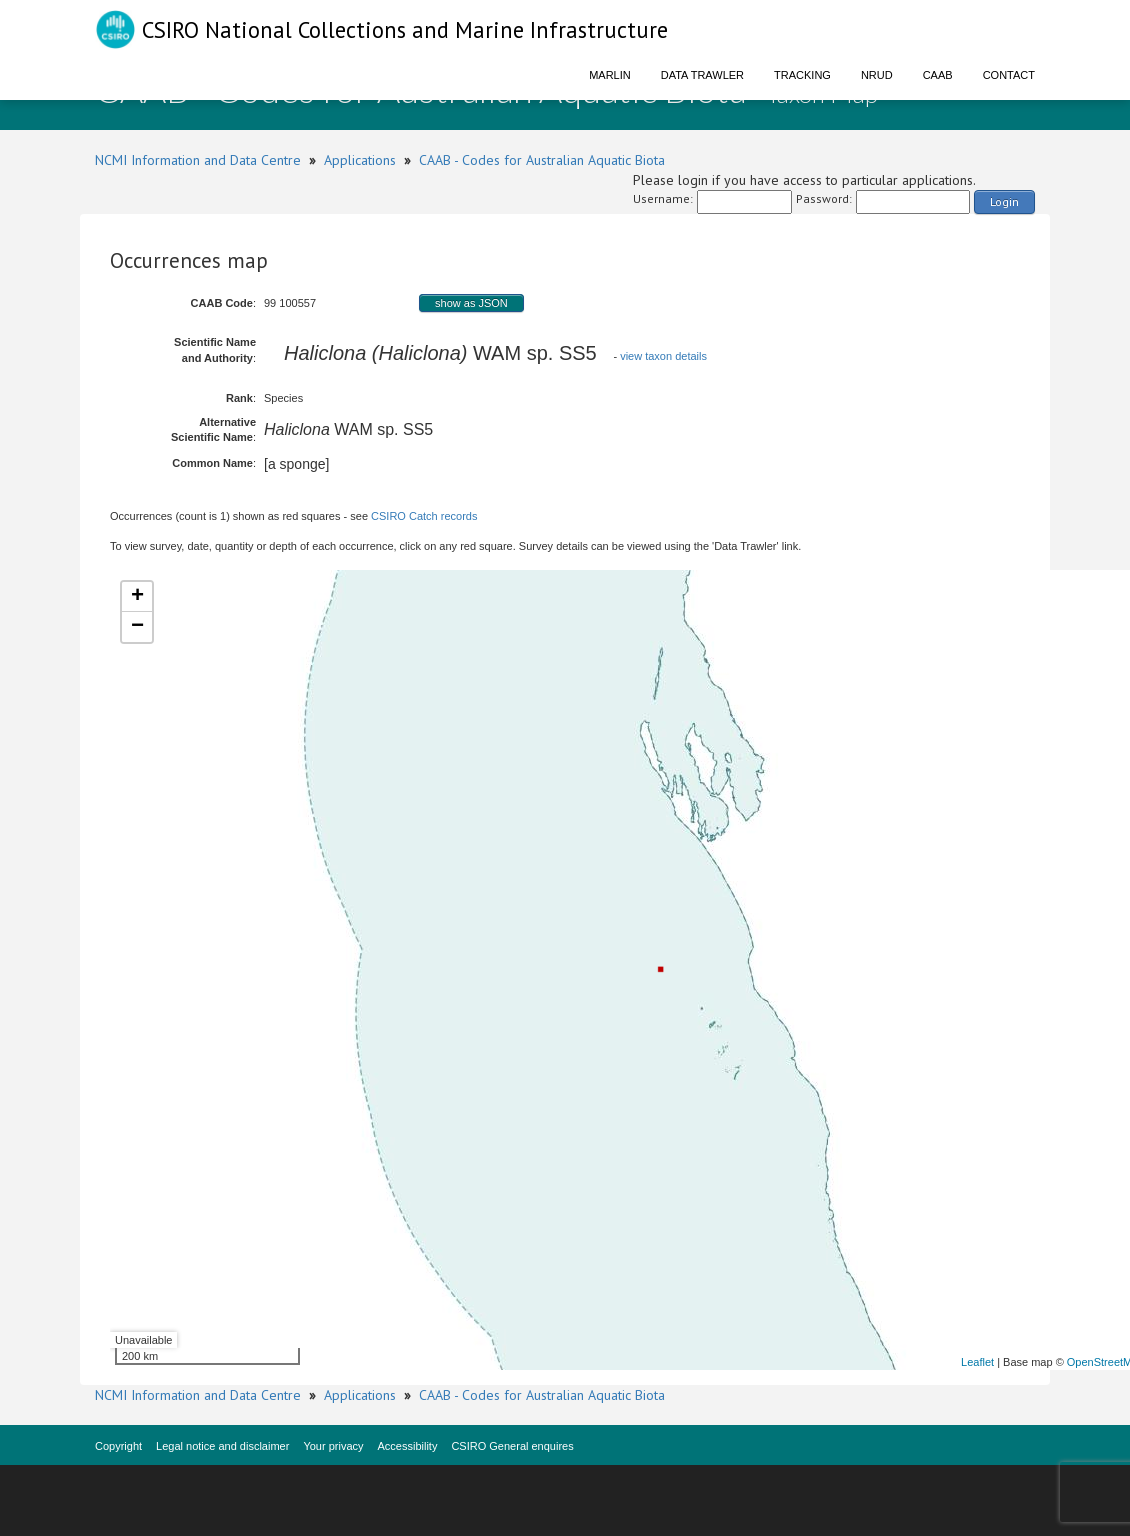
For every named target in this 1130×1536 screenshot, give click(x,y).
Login (1004, 201)
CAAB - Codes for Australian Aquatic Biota (542, 160)
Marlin (610, 75)
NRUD (877, 75)
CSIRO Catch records (424, 516)
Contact (1009, 75)
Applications (360, 160)
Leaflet (977, 1362)
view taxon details (663, 356)
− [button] (137, 627)
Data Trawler (702, 75)
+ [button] (137, 597)
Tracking (802, 75)
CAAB (938, 75)
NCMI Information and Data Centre (198, 160)
